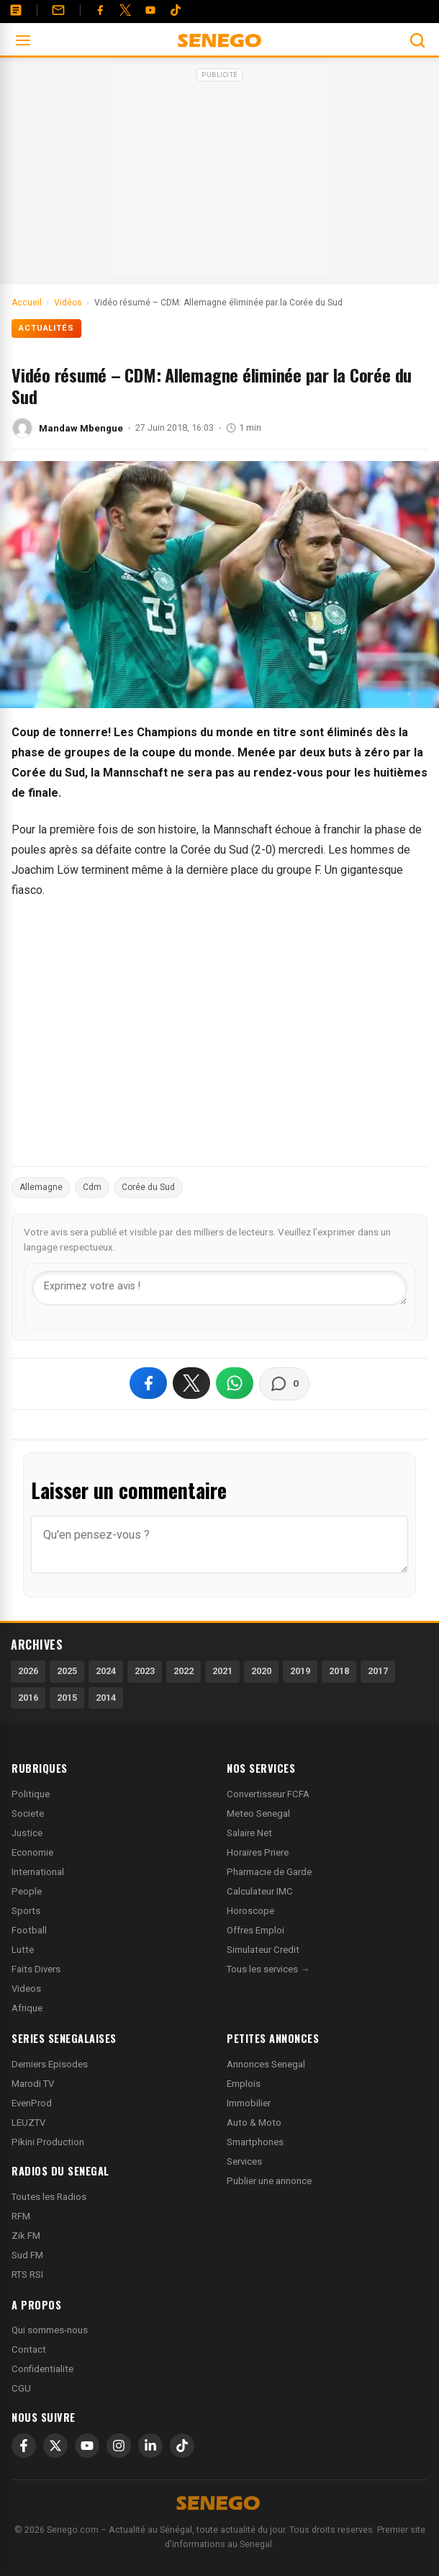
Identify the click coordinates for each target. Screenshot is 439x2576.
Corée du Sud (148, 1187)
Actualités (46, 328)
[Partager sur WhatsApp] (234, 1383)
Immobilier (249, 2103)
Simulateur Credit (263, 1949)
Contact (29, 2349)
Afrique (27, 2008)
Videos (26, 1988)
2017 (378, 1670)
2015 (67, 1697)
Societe (28, 1813)
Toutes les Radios (49, 2196)
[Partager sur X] (191, 1383)
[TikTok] (182, 2445)
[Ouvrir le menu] (23, 40)
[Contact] (58, 10)
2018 (339, 1670)
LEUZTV (28, 2122)
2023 (145, 1670)
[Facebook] (100, 10)
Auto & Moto (254, 2122)
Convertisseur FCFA (268, 1794)
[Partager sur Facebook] (148, 1383)
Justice (27, 1833)
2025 (67, 1670)
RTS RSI (27, 2274)
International (38, 1871)
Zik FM (26, 2235)
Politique (31, 1794)
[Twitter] (125, 10)
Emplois (244, 2083)
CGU (21, 2388)
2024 (106, 1670)
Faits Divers (36, 1969)
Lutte (23, 1949)
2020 (261, 1670)
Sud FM (27, 2255)
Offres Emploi (255, 1930)
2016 (28, 1697)
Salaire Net (249, 1833)
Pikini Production (48, 2142)
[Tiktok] (175, 10)
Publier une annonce (269, 2180)
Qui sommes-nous (50, 2330)
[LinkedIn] (150, 2445)
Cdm (92, 1187)
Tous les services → (268, 1969)
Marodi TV (33, 2083)
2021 (222, 1670)
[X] (55, 2445)
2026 (28, 1670)
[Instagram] (119, 2445)
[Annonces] (16, 10)
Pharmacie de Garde (269, 1871)
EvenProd (32, 2103)
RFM (21, 2216)
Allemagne (41, 1187)
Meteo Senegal (258, 1813)
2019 (300, 1670)
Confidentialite (42, 2368)
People (27, 1891)
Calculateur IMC (260, 1891)
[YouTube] (150, 10)
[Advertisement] (219, 176)
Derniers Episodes (50, 2064)
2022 (183, 1670)
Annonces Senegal (266, 2064)
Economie (32, 1852)
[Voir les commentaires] (284, 1383)
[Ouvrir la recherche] (417, 40)
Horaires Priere (258, 1852)
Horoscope (250, 1910)
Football (29, 1930)
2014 (106, 1697)
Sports (26, 1910)
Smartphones (255, 2142)
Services (244, 2161)
